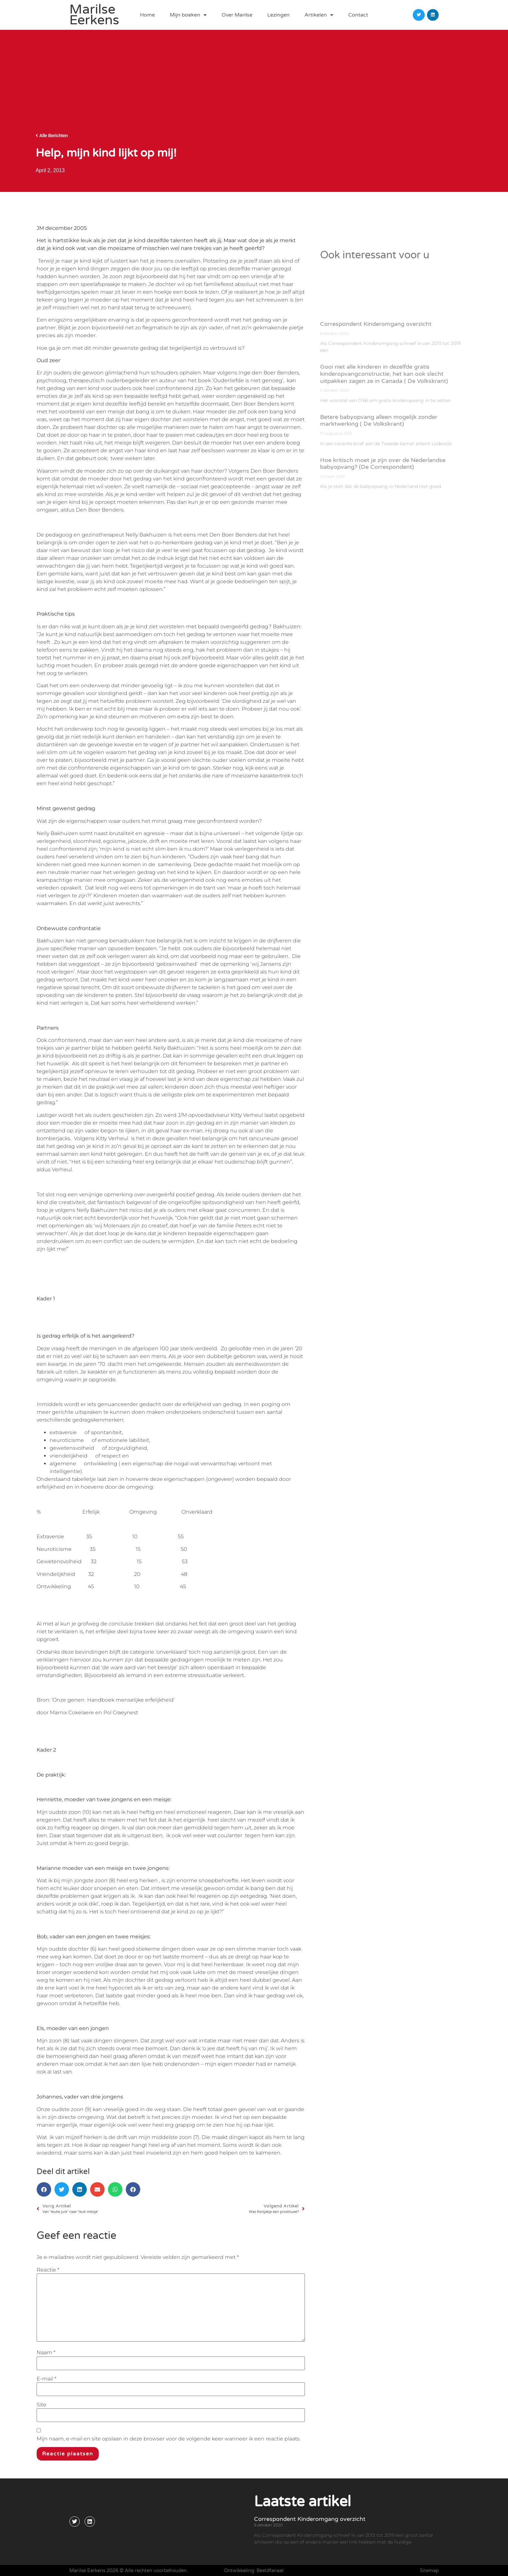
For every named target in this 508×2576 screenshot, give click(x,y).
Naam (46, 2352)
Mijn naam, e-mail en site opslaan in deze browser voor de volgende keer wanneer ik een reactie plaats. (169, 2438)
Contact (358, 15)
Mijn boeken (188, 15)
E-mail (46, 2378)
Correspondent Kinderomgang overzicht (309, 2519)
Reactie (48, 2270)
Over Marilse (237, 15)
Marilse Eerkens (94, 14)
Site (41, 2404)
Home (147, 15)
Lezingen (278, 15)
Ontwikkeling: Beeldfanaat (254, 2570)
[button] (44, 2189)
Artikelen (319, 15)
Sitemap (429, 2570)
